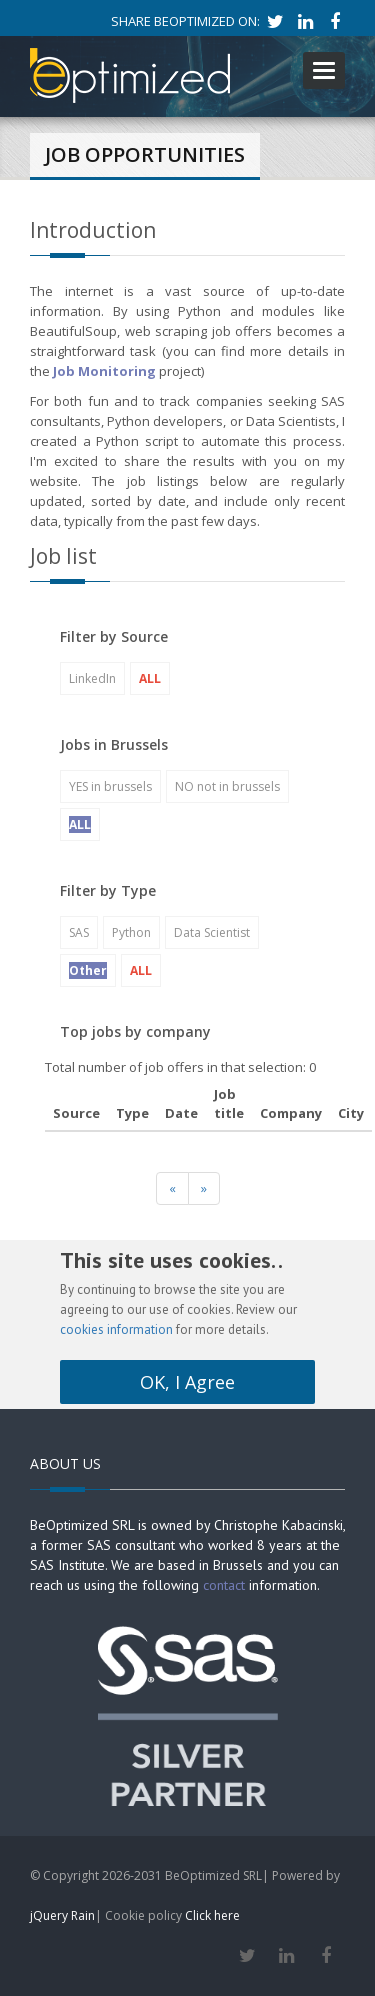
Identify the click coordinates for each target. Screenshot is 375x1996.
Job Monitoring (104, 371)
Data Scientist (212, 932)
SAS (79, 932)
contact (224, 1585)
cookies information (116, 1329)
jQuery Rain (62, 1915)
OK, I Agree (187, 1382)
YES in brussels (110, 786)
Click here (212, 1915)
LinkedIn (92, 678)
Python (131, 932)
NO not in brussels (227, 786)
